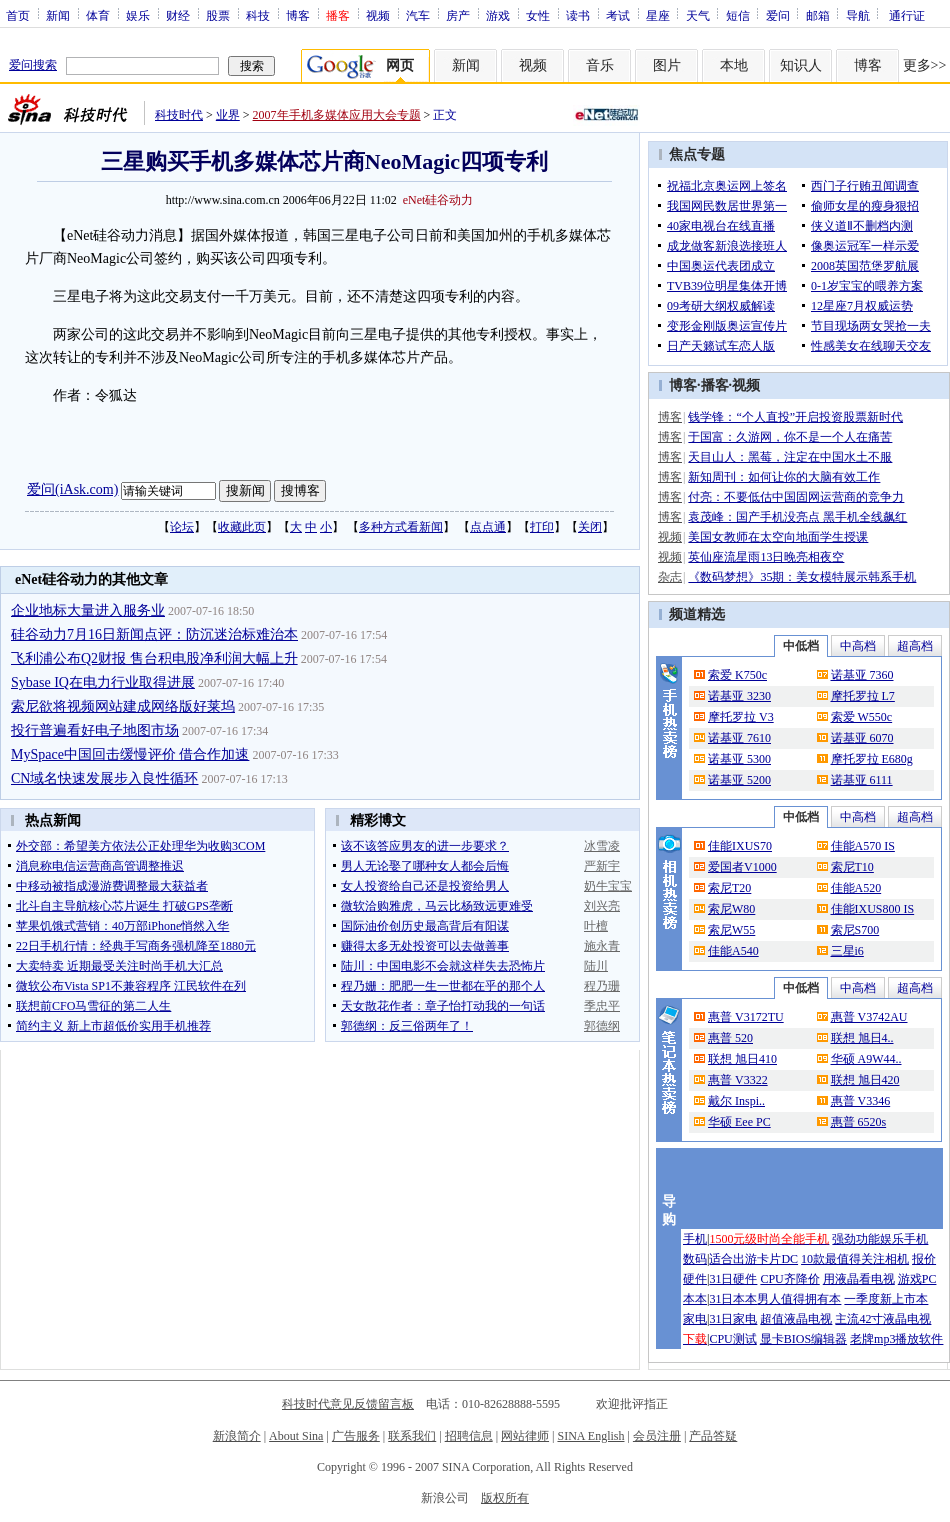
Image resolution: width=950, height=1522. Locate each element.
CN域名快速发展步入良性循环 (104, 778)
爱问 (778, 15)
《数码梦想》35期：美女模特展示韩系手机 (802, 577)
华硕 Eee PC (739, 1122)
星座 (658, 15)
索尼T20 (729, 888)
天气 (698, 15)
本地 (734, 65)
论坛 (182, 527)
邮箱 (818, 15)
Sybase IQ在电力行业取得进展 (103, 682)
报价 (924, 1259)
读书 (578, 15)
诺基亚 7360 (862, 675)
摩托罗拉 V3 (741, 717)
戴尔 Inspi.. (736, 1101)
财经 (178, 15)
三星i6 (847, 951)
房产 (458, 15)
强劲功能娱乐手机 (880, 1239)
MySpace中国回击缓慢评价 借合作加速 (130, 754)
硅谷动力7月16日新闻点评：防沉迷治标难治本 (154, 634)
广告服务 (356, 1436)
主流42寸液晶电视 (883, 1319)
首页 (18, 15)
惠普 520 (730, 1038)
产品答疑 (713, 1436)
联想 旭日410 (742, 1059)
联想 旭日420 (865, 1080)
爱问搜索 (33, 65)
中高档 (858, 646)
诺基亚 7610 (739, 738)
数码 (695, 1259)
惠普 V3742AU (869, 1017)
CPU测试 (732, 1339)
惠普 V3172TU (746, 1017)
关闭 (590, 527)
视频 (378, 15)
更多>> (925, 65)
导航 (858, 15)
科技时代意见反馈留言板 (348, 1404)
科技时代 (179, 115)
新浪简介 (237, 1436)
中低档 (801, 646)
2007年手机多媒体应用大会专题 (337, 115)
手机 (695, 1239)
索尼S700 (855, 930)
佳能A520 (856, 888)
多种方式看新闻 (401, 527)
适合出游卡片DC (753, 1259)
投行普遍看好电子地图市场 (95, 730)
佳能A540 (733, 951)
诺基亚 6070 (862, 738)
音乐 (600, 65)
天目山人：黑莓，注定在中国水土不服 (790, 457)
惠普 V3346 (861, 1101)
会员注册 (657, 1436)
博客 (298, 15)
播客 (715, 385)
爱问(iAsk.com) (72, 489)
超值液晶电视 (796, 1319)
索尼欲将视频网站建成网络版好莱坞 (123, 706)
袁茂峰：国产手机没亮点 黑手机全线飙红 (797, 517)
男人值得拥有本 (799, 1299)
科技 (258, 15)
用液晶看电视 (859, 1279)
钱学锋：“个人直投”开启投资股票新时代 (795, 417)
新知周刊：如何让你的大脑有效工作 (784, 477)
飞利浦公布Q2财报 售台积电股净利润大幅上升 (154, 658)
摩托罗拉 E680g (872, 759)
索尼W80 (731, 909)
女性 (538, 15)
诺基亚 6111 (862, 780)
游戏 (498, 15)
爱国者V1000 (742, 867)
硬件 (695, 1279)
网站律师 (525, 1436)
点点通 (488, 527)
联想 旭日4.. (862, 1038)
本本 (695, 1299)
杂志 (670, 577)
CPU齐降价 (789, 1279)
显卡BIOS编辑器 (803, 1339)
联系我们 (412, 1436)
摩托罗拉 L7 (863, 696)
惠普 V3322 (738, 1080)
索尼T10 (852, 867)
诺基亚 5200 (739, 780)
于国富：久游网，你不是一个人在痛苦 (790, 437)
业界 (228, 115)
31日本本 (733, 1299)
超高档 (915, 646)
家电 (695, 1319)
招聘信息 (469, 1436)
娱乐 (138, 15)
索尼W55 (731, 930)
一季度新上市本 (886, 1299)
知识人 (801, 65)
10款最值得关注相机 (855, 1259)
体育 (98, 15)
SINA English (590, 1436)
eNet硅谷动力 (438, 200)
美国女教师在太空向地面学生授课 (778, 537)
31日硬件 (733, 1279)
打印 (542, 527)
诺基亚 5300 (739, 759)
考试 (618, 15)
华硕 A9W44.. (866, 1059)
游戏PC (917, 1279)
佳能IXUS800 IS (873, 909)
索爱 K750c (737, 675)
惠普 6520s (859, 1122)
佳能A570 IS (863, 846)
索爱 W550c (862, 717)
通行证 (907, 15)
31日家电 (733, 1319)
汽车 (418, 15)
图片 (667, 65)
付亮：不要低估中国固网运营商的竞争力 (796, 497)
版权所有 (505, 1498)
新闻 (58, 15)
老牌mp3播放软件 (896, 1339)
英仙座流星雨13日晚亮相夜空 (766, 557)
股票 (218, 15)
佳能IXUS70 (740, 846)
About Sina (296, 1436)
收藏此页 (242, 527)
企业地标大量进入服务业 (88, 610)
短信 (738, 15)
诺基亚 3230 (739, 696)
